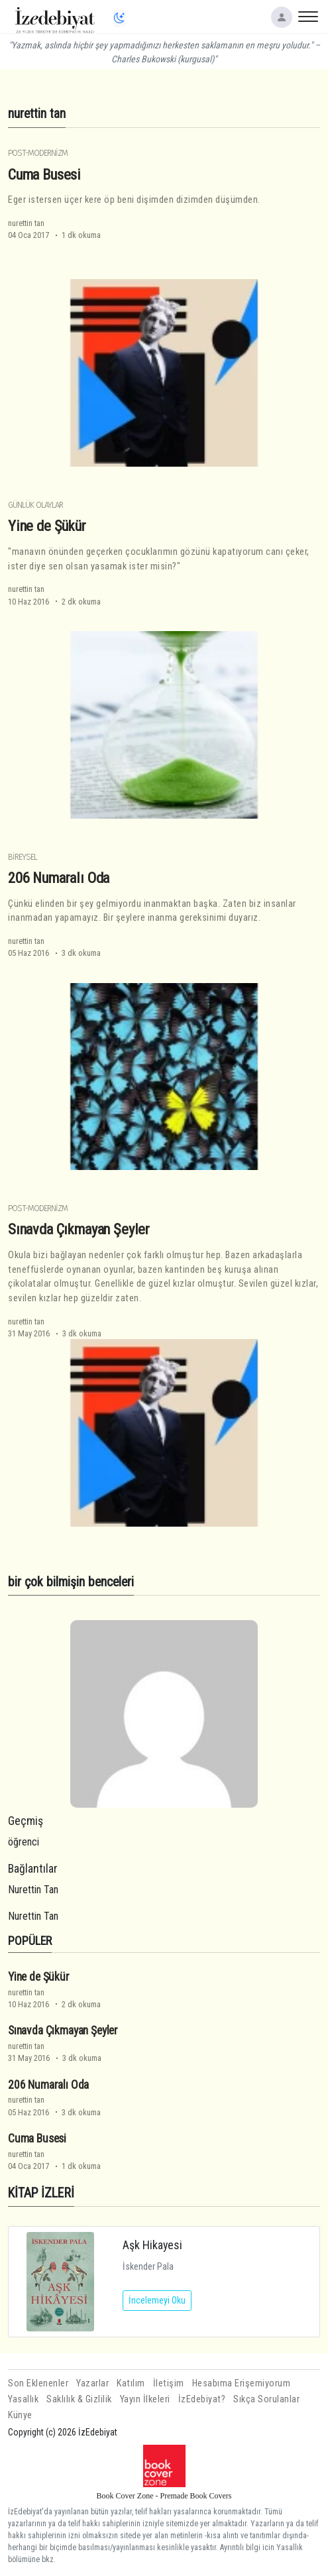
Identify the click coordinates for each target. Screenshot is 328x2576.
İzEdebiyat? (202, 2399)
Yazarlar (92, 2383)
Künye (20, 2415)
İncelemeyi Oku (157, 2300)
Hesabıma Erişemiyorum (241, 2383)
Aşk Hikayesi (152, 2245)
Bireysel (22, 857)
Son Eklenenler (38, 2383)
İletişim (168, 2383)
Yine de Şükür (47, 525)
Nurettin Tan (33, 1889)
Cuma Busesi (44, 174)
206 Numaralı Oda (58, 877)
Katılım (131, 2383)
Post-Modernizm (38, 153)
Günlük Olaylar (35, 505)
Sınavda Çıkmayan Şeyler (79, 1229)
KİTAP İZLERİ (41, 2193)
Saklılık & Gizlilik (79, 2399)
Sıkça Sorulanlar (266, 2399)
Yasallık (23, 2399)
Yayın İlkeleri (145, 2399)
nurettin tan (26, 223)
